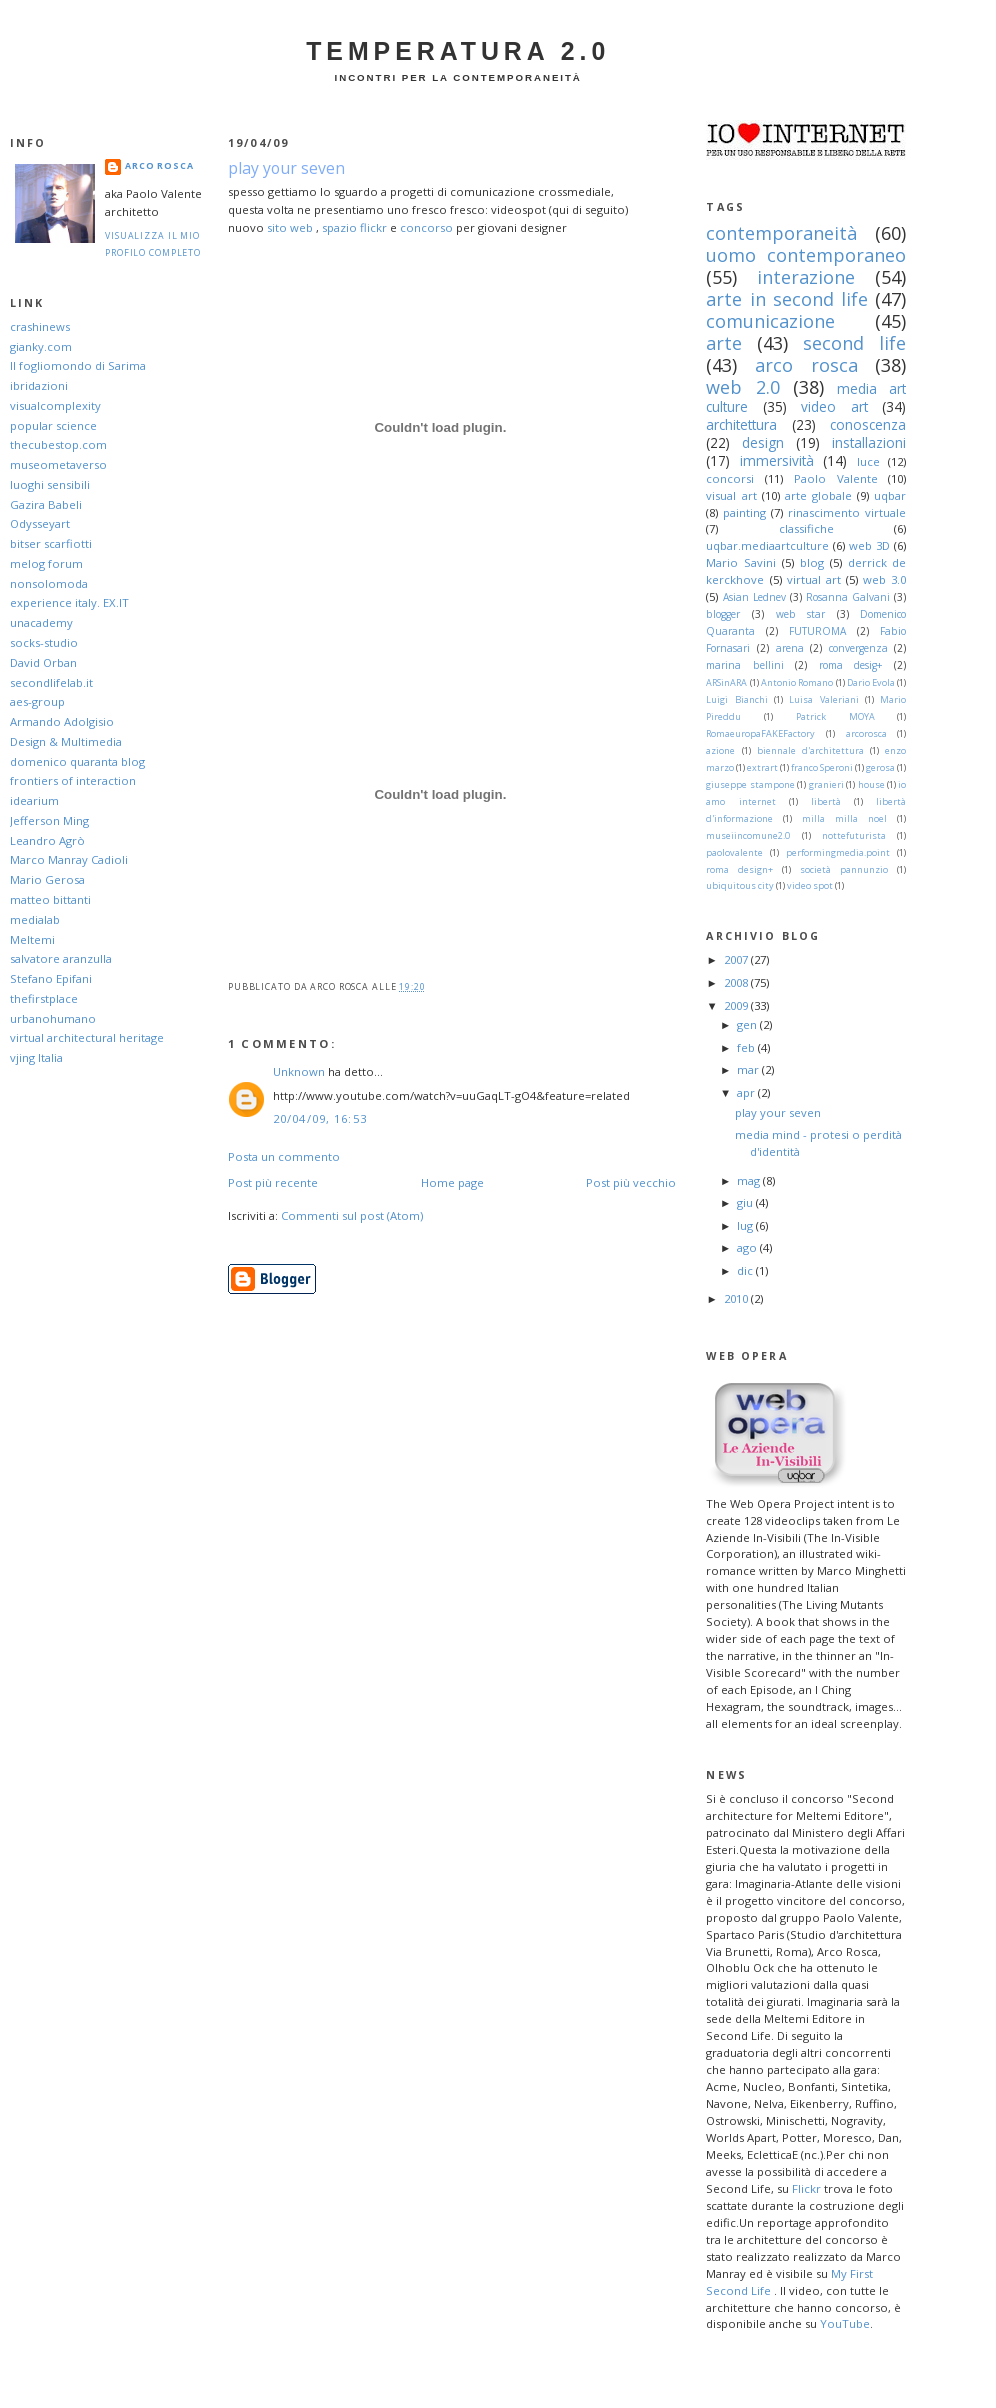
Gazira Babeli (46, 504)
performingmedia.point (838, 852)
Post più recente (273, 1182)
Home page (452, 1182)
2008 (737, 982)
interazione (806, 277)
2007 (737, 959)
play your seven (286, 168)
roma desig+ (851, 665)
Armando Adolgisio (62, 721)
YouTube (845, 2323)
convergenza (858, 648)
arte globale (818, 495)
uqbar (890, 495)
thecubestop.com (58, 444)
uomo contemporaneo (806, 255)
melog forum (46, 563)
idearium (34, 800)
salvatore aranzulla (61, 958)
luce (868, 461)
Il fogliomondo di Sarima (78, 365)
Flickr (806, 2188)
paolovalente (734, 852)
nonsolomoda (49, 583)
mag (750, 1180)
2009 (737, 1005)
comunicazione (770, 321)
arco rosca (806, 365)
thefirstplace (44, 998)
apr (747, 1092)
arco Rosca (159, 166)
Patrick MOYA (835, 716)
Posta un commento (284, 1156)
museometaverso (58, 464)
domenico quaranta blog (77, 761)
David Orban (43, 662)
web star (801, 614)
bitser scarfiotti (51, 543)
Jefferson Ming (49, 820)
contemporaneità (781, 233)
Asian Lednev (754, 597)
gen (748, 1024)
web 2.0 (742, 387)
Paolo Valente (836, 478)
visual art (731, 495)
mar (749, 1069)
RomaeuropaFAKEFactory (760, 733)
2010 (737, 1298)
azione (720, 750)
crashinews (40, 326)
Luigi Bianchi (736, 699)
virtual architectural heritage (87, 1037)
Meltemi (32, 939)
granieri (826, 784)
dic (746, 1270)
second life (854, 343)
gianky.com (41, 346)
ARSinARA (726, 682)
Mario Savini (741, 562)
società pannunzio (844, 869)
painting (744, 512)
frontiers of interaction (73, 780)
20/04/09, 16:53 (320, 1118)
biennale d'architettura (810, 750)
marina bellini (744, 665)
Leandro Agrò (47, 840)
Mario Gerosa (47, 879)
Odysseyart (40, 523)
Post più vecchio (631, 1182)
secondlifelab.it (51, 682)
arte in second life (787, 299)
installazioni (869, 442)
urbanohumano (53, 1018)
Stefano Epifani (51, 978)
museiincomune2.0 (748, 835)
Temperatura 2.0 (458, 51)
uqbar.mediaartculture (767, 545)
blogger (723, 614)
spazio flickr (354, 227)
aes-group (37, 701)
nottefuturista (854, 835)
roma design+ (739, 869)
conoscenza (868, 424)
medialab (35, 919)
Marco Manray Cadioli (69, 859)
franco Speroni (822, 767)
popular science (53, 425)
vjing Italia (36, 1057)
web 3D (869, 545)
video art (834, 406)
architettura (741, 424)
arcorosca (866, 733)
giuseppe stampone (750, 784)
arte (724, 343)
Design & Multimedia (66, 741)
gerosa (880, 767)
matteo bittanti (50, 899)
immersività (777, 460)
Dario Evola (871, 682)
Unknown (299, 1071)
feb (747, 1047)
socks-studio (44, 642)
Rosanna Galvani (848, 597)
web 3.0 (884, 579)
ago (748, 1247)
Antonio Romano (797, 682)
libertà (826, 801)
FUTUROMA (817, 631)
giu (746, 1202)
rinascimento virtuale (847, 512)
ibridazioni (39, 385)
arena (790, 648)
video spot (810, 885)
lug (746, 1225)
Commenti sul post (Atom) (352, 1215)
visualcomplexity (55, 405)
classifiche (806, 528)
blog (812, 562)
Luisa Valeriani (823, 699)
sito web (290, 227)
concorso (426, 227)
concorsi (730, 478)
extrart (762, 767)
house (871, 784)
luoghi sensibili (50, 484)
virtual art (814, 579)
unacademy (41, 622)
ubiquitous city (740, 885)
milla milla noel (844, 818)
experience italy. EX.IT (69, 602)
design (763, 442)
